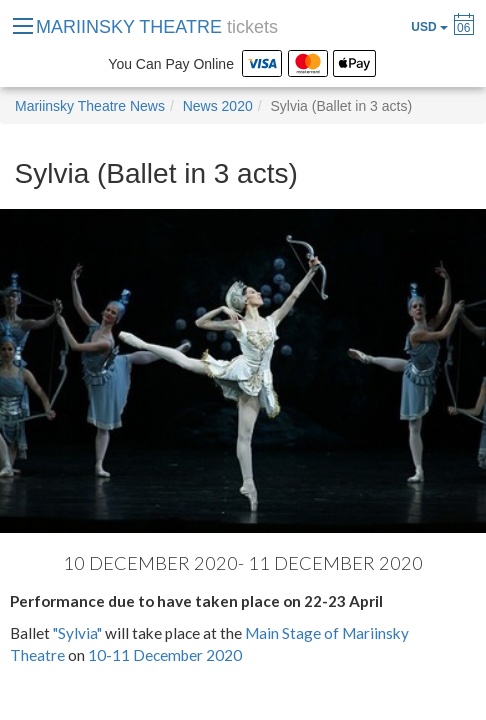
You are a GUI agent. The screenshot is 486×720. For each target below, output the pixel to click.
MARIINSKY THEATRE (157, 27)
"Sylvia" (79, 633)
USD (429, 27)
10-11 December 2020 (165, 655)
